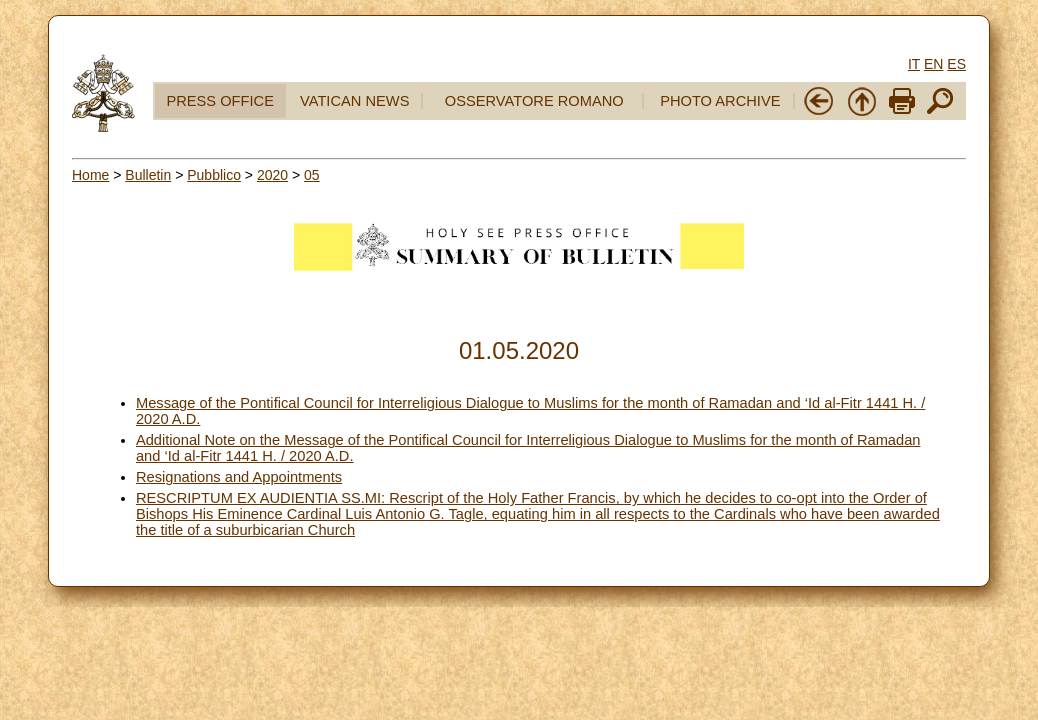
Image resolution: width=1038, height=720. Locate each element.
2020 (272, 175)
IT (914, 64)
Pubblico (214, 175)
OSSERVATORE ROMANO (534, 101)
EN (933, 64)
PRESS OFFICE (220, 101)
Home (90, 175)
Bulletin (148, 175)
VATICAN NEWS (354, 101)
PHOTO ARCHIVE (720, 101)
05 (312, 175)
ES (956, 64)
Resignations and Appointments (239, 477)
